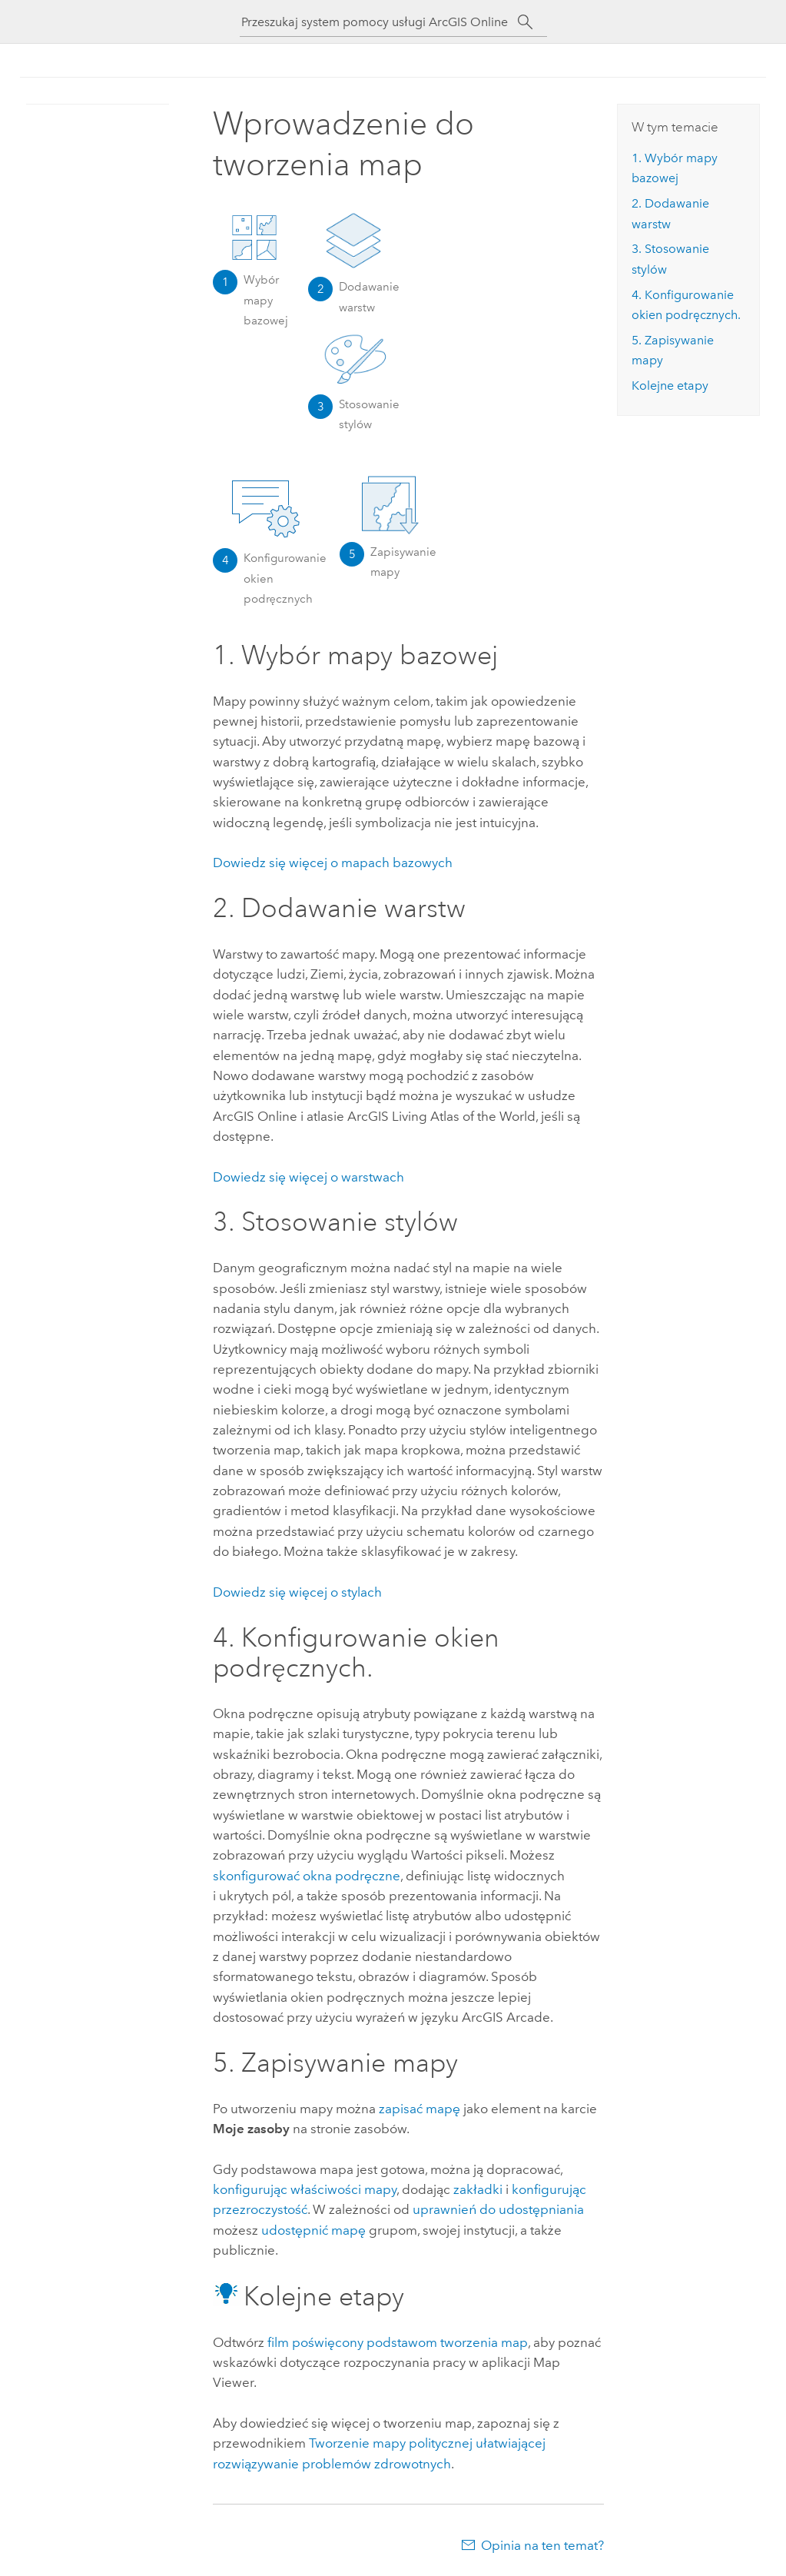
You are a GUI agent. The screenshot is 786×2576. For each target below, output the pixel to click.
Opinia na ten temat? (542, 2545)
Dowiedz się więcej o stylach (297, 1592)
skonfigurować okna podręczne (306, 1875)
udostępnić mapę (313, 2230)
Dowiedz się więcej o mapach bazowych (333, 862)
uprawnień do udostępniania (498, 2209)
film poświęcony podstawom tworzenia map (397, 2342)
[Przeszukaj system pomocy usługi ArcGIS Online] (379, 22)
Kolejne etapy (670, 385)
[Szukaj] (526, 22)
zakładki (477, 2189)
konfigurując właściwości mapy (304, 2189)
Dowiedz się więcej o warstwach (308, 1177)
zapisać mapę (419, 2108)
